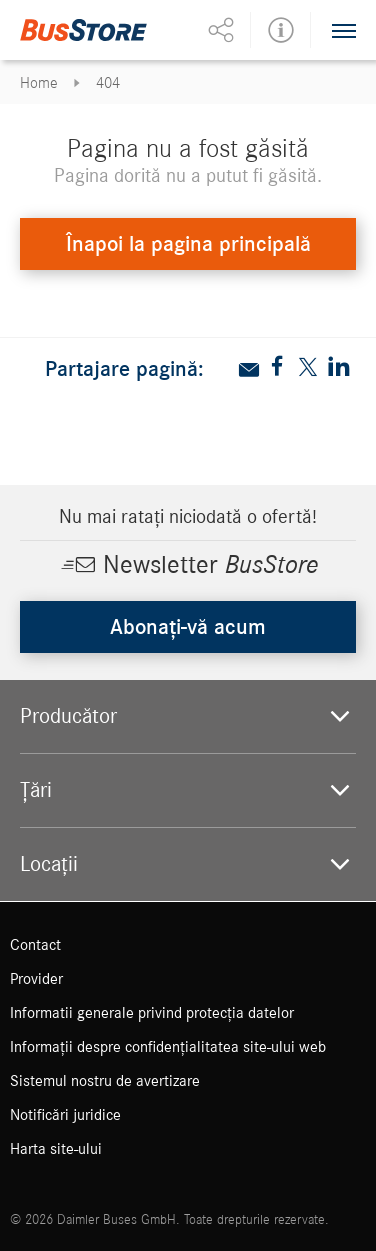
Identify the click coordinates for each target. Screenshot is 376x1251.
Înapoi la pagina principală (188, 244)
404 (108, 83)
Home (39, 83)
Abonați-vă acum (188, 627)
